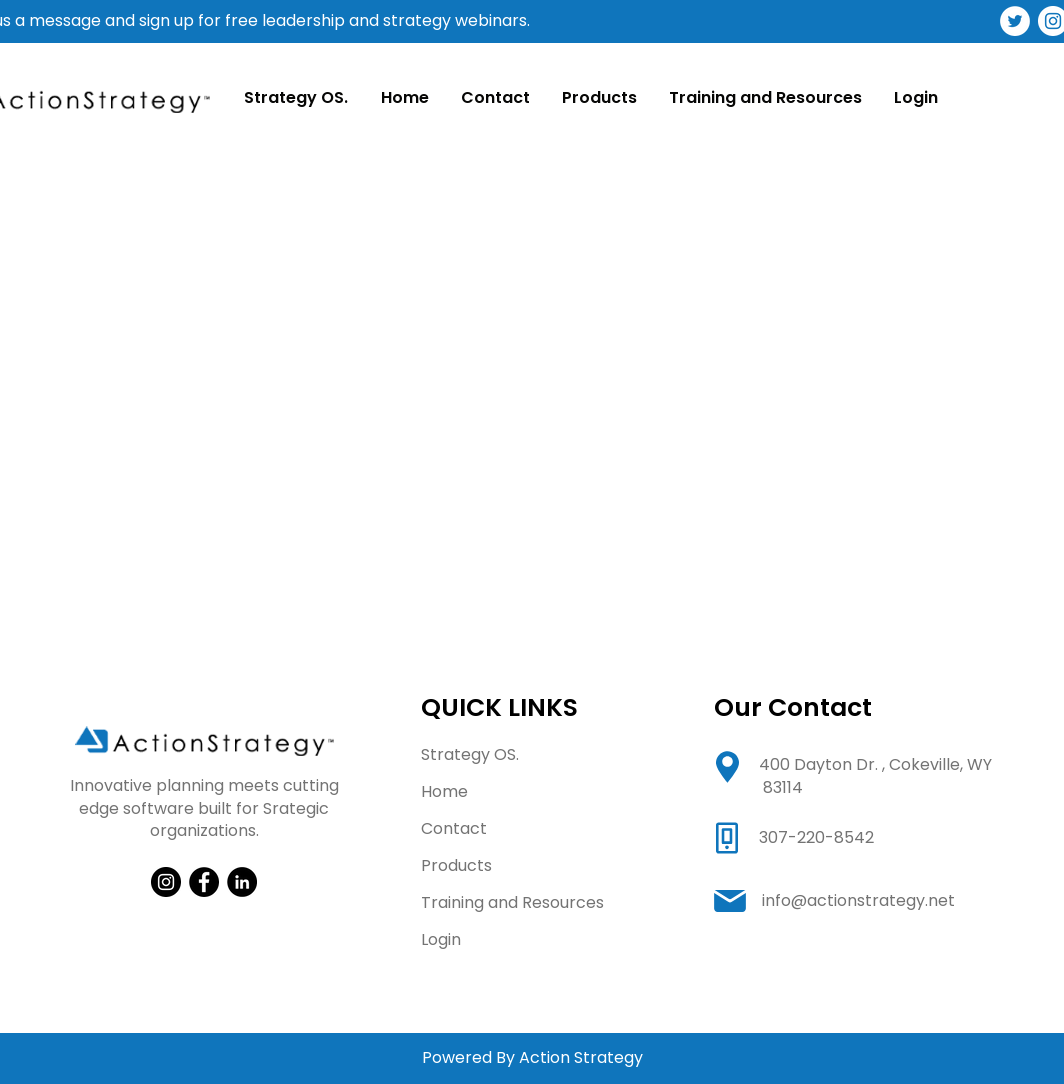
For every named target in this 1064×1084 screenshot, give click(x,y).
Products (456, 865)
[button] (598, 98)
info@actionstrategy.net (858, 900)
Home (444, 791)
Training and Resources (512, 902)
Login (441, 939)
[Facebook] (204, 882)
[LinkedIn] (242, 882)
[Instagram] (166, 882)
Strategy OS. (470, 754)
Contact (454, 828)
